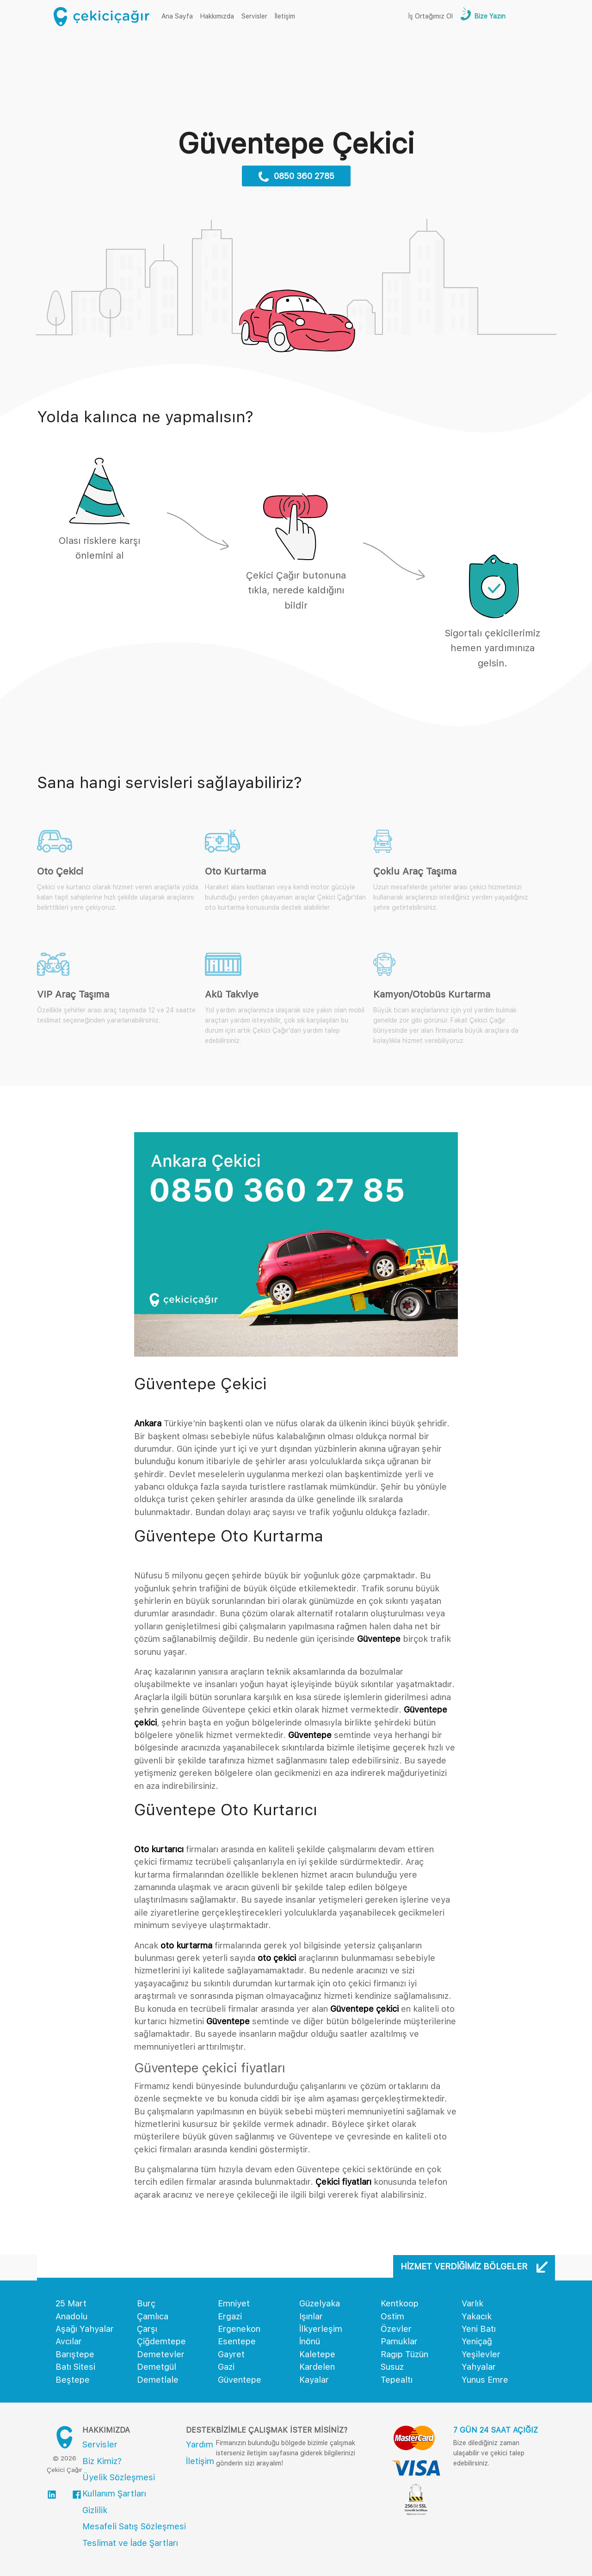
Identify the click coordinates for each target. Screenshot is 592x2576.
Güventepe (239, 2380)
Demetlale (158, 2380)
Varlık (472, 2303)
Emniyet (234, 2303)
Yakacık (477, 2316)
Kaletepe (317, 2354)
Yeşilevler (481, 2354)
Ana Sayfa (179, 15)
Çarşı (147, 2329)
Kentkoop (400, 2303)
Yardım (199, 2444)
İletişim (285, 16)
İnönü (309, 2341)
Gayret (231, 2354)
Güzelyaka (319, 2303)
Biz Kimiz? (102, 2461)
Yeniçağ (477, 2341)
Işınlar (311, 2316)
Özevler (396, 2329)
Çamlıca (152, 2316)
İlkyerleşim (320, 2329)
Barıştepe (75, 2354)
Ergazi (230, 2316)
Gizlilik (94, 2510)
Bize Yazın (489, 16)
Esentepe (237, 2341)
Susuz (392, 2367)
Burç (146, 2303)
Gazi (226, 2367)
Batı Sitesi (75, 2367)
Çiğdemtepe (161, 2341)
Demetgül (156, 2367)
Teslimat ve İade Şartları (130, 2543)
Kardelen (317, 2367)
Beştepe (73, 2380)
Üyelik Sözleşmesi (118, 2477)
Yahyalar (479, 2367)
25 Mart (71, 2303)
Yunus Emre (485, 2380)
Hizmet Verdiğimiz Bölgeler (474, 2266)
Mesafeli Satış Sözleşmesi (134, 2526)
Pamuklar (399, 2341)
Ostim (392, 2316)
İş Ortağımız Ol (430, 16)
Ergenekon (239, 2329)
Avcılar (69, 2341)
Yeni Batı (479, 2329)
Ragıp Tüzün (404, 2354)
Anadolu (71, 2316)
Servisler (254, 16)
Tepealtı (397, 2380)
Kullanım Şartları (114, 2493)
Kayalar (314, 2380)
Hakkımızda (217, 16)
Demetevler (161, 2354)
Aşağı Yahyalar (85, 2329)
